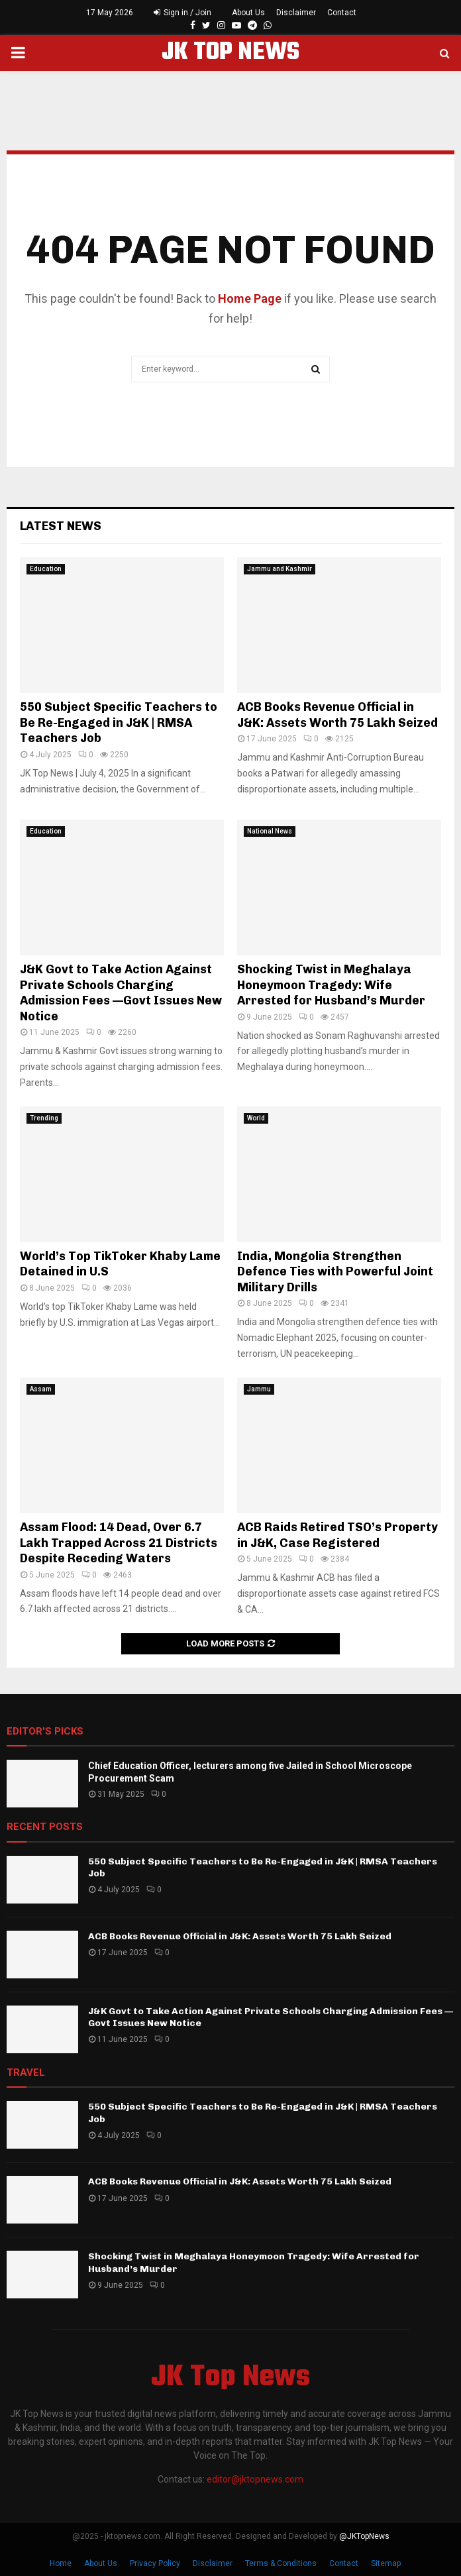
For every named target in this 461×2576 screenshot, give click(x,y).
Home (61, 2563)
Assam (41, 1389)
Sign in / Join (182, 12)
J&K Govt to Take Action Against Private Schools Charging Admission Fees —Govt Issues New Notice (121, 992)
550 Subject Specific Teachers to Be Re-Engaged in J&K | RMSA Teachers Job (118, 722)
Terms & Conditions (281, 2563)
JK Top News (230, 2378)
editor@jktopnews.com (255, 2479)
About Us (248, 12)
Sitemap (386, 2563)
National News (269, 831)
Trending (44, 1118)
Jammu (259, 1389)
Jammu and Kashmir (279, 568)
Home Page (250, 298)
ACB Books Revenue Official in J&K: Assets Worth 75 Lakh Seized (337, 714)
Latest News (60, 526)
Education (46, 568)
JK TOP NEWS (230, 53)
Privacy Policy (155, 2563)
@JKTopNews (364, 2536)
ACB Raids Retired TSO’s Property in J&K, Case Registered (337, 1535)
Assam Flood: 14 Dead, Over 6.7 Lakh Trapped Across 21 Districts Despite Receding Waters (118, 1543)
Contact (341, 12)
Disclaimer (296, 12)
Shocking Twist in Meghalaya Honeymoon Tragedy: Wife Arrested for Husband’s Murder (331, 985)
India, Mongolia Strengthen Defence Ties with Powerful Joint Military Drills (335, 1272)
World (256, 1118)
